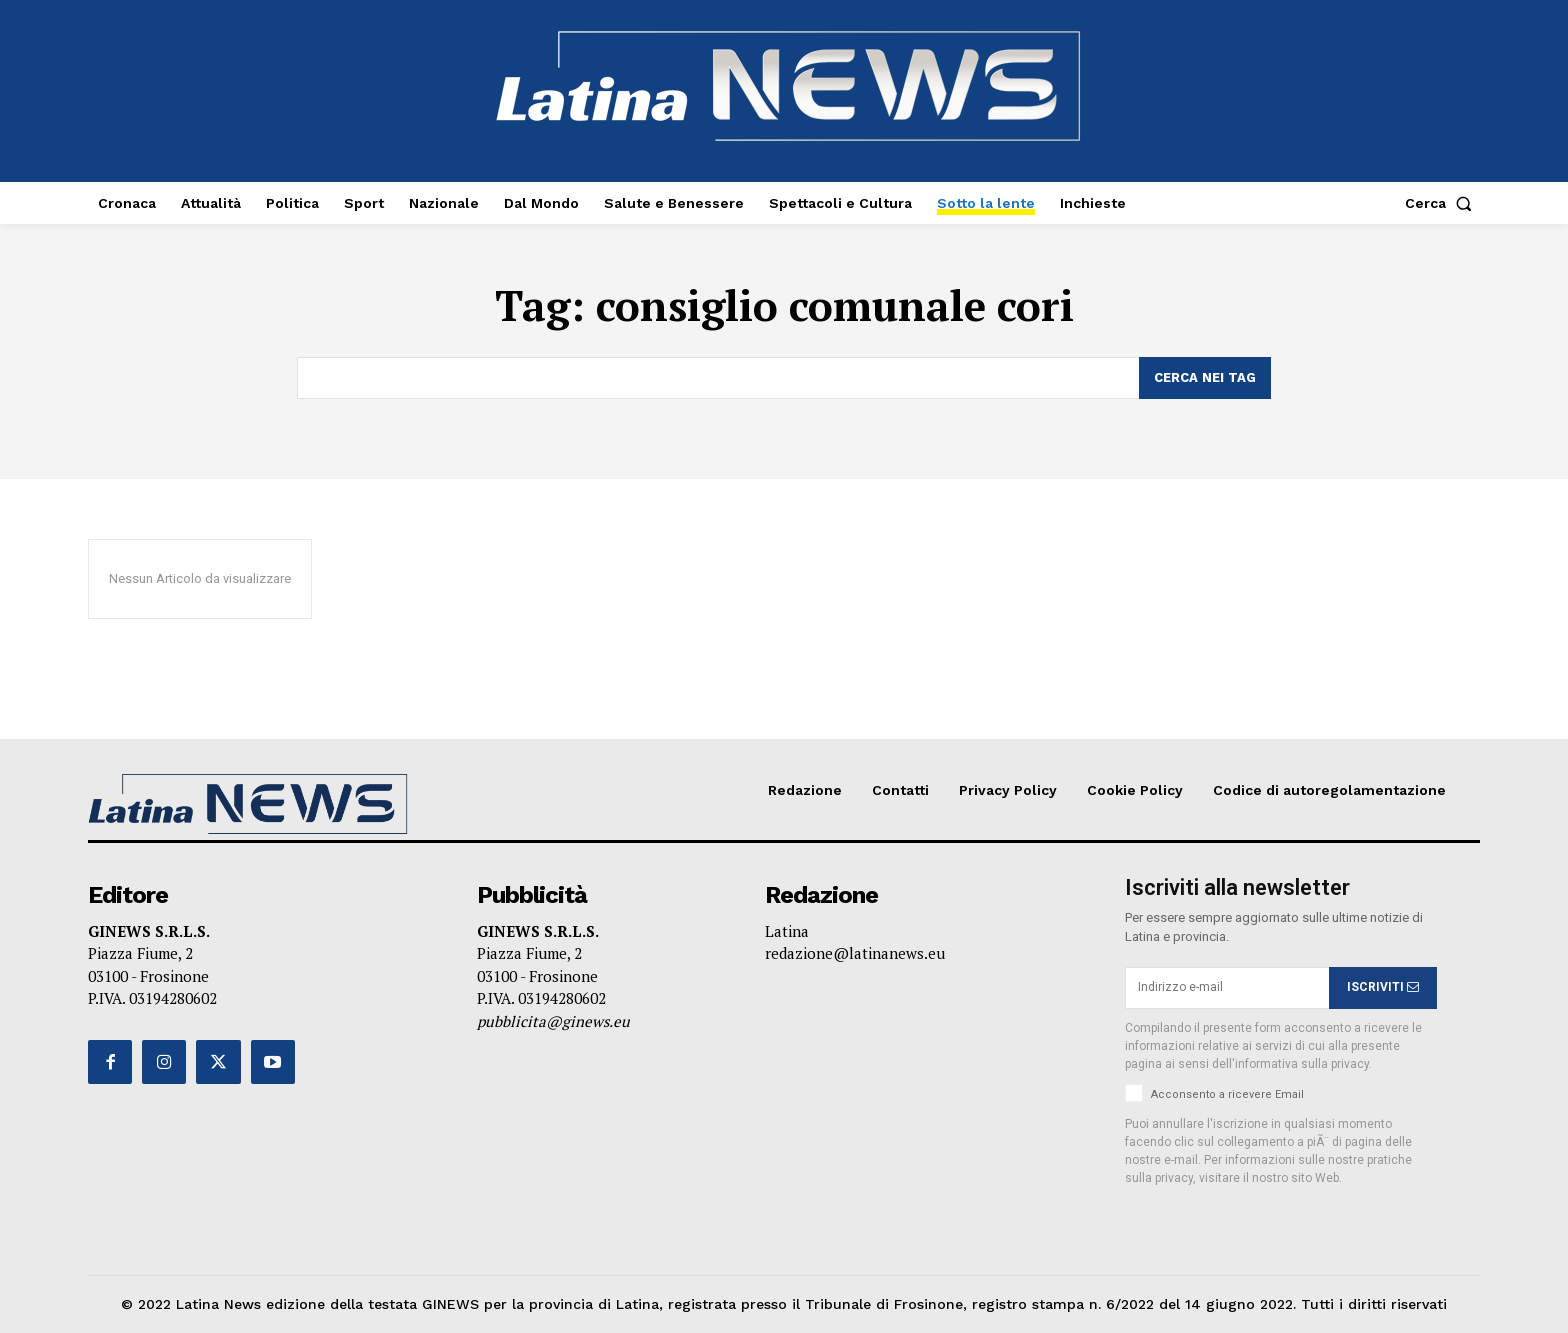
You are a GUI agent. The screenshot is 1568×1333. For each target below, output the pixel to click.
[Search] (1205, 378)
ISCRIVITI (1383, 987)
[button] (1442, 203)
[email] (1227, 988)
